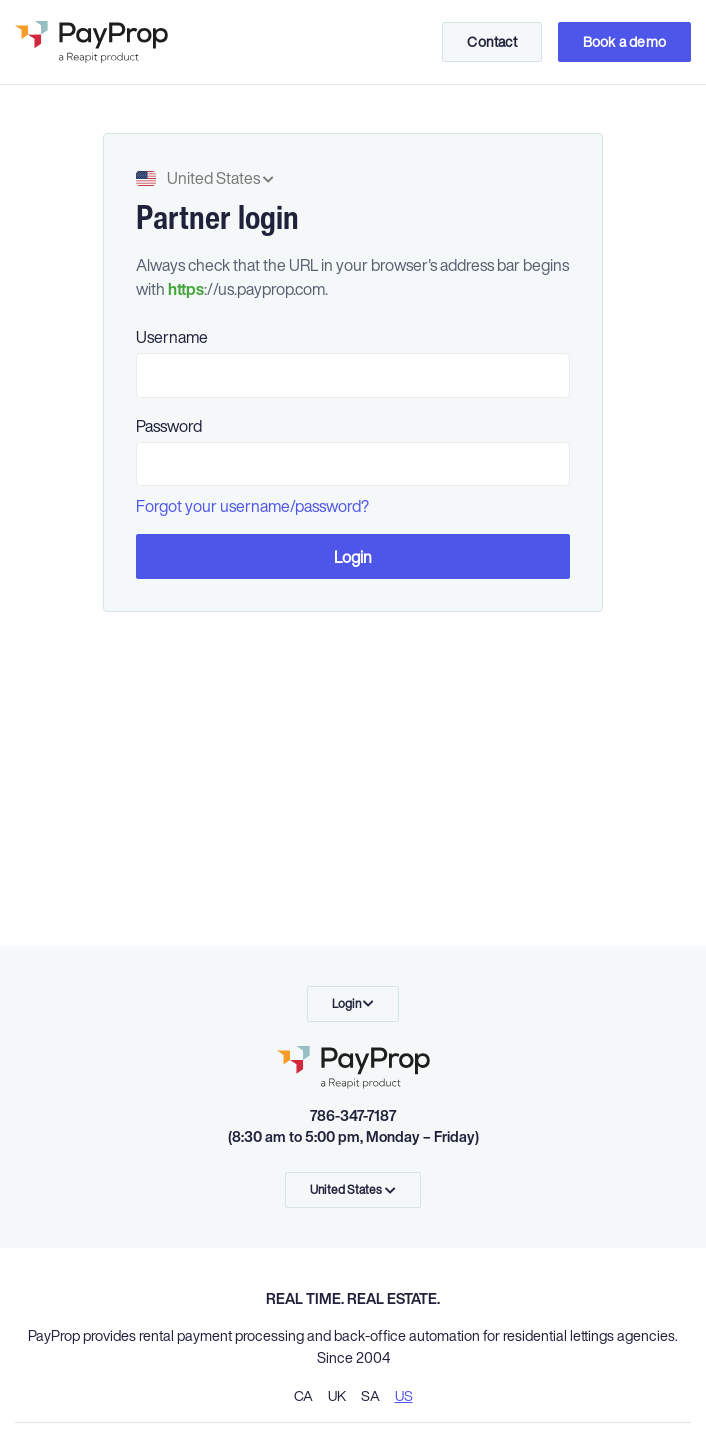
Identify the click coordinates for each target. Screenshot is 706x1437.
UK (337, 1395)
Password (169, 426)
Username (172, 337)
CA (303, 1395)
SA (370, 1395)
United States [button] (205, 178)
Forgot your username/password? (252, 506)
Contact (491, 41)
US (404, 1395)
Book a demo (624, 41)
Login (353, 557)
